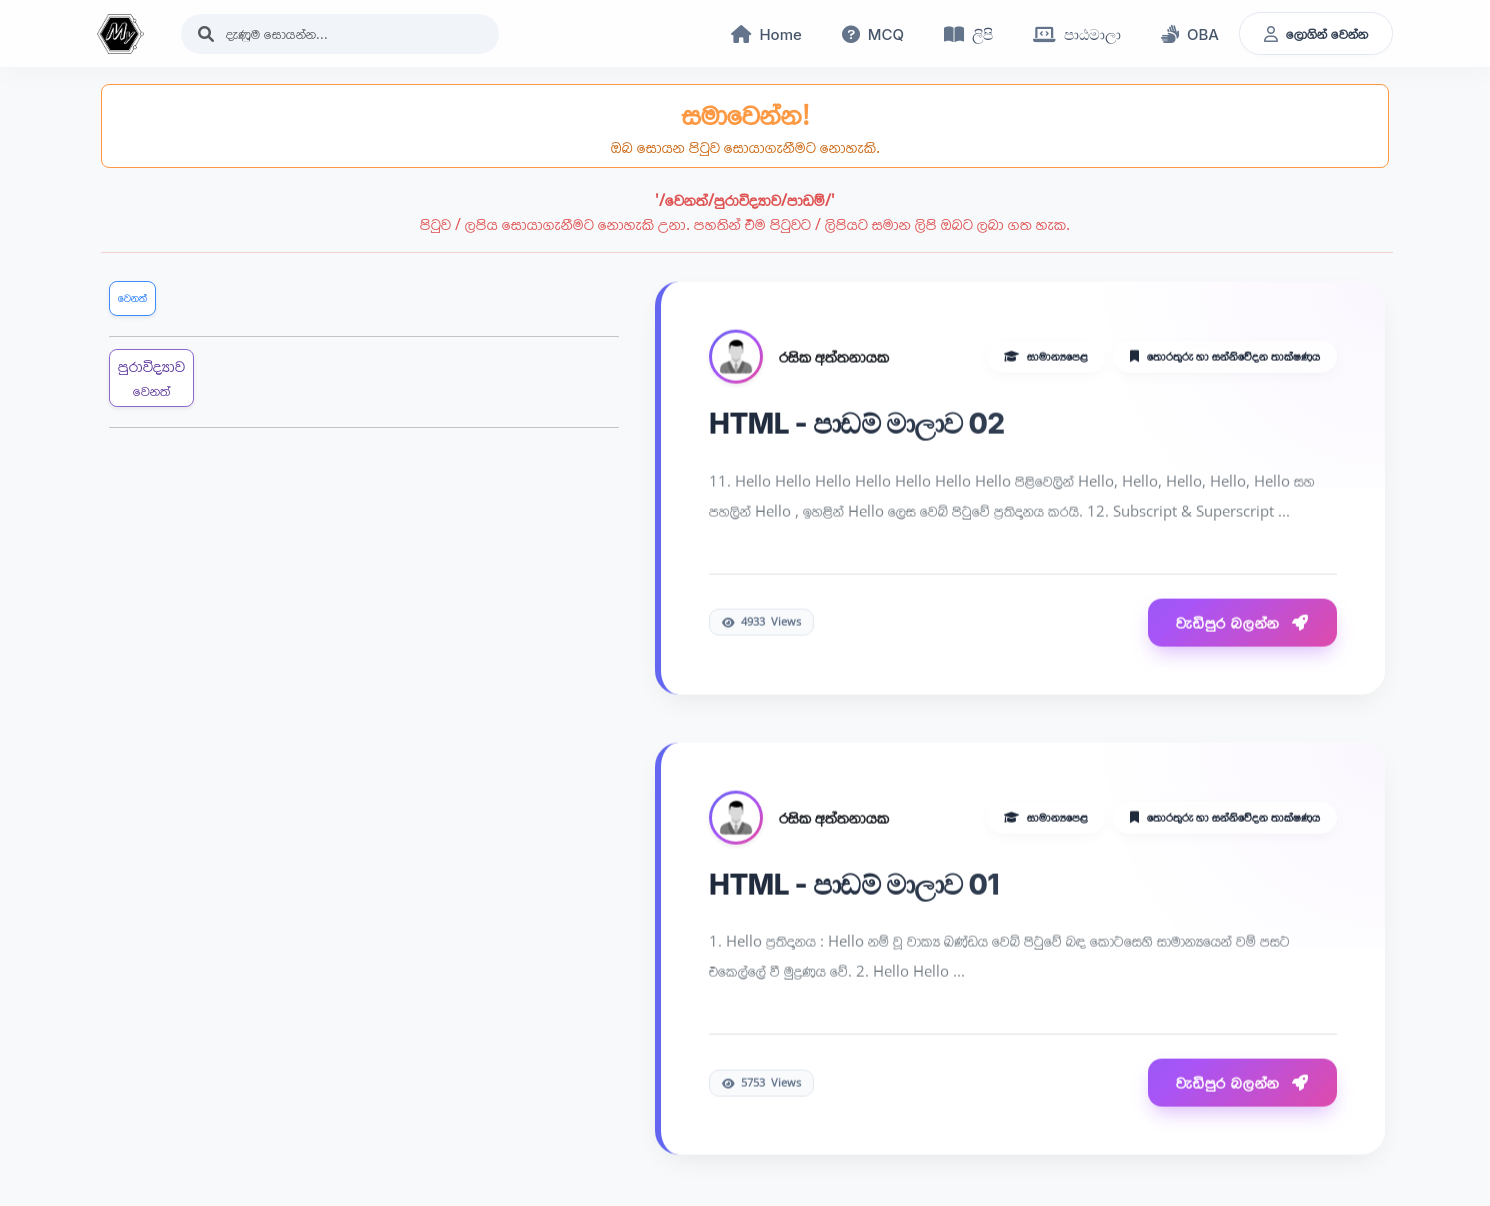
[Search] (340, 34)
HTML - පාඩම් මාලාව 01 (854, 885)
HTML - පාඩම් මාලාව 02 (857, 425)
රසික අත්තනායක (834, 358)
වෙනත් (132, 297)
